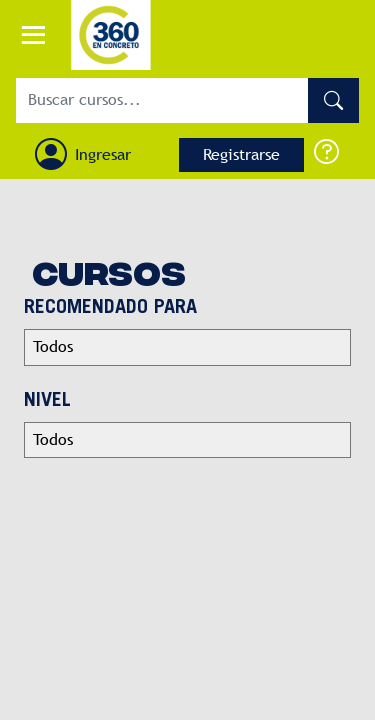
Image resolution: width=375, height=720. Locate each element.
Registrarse (241, 154)
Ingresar (103, 154)
